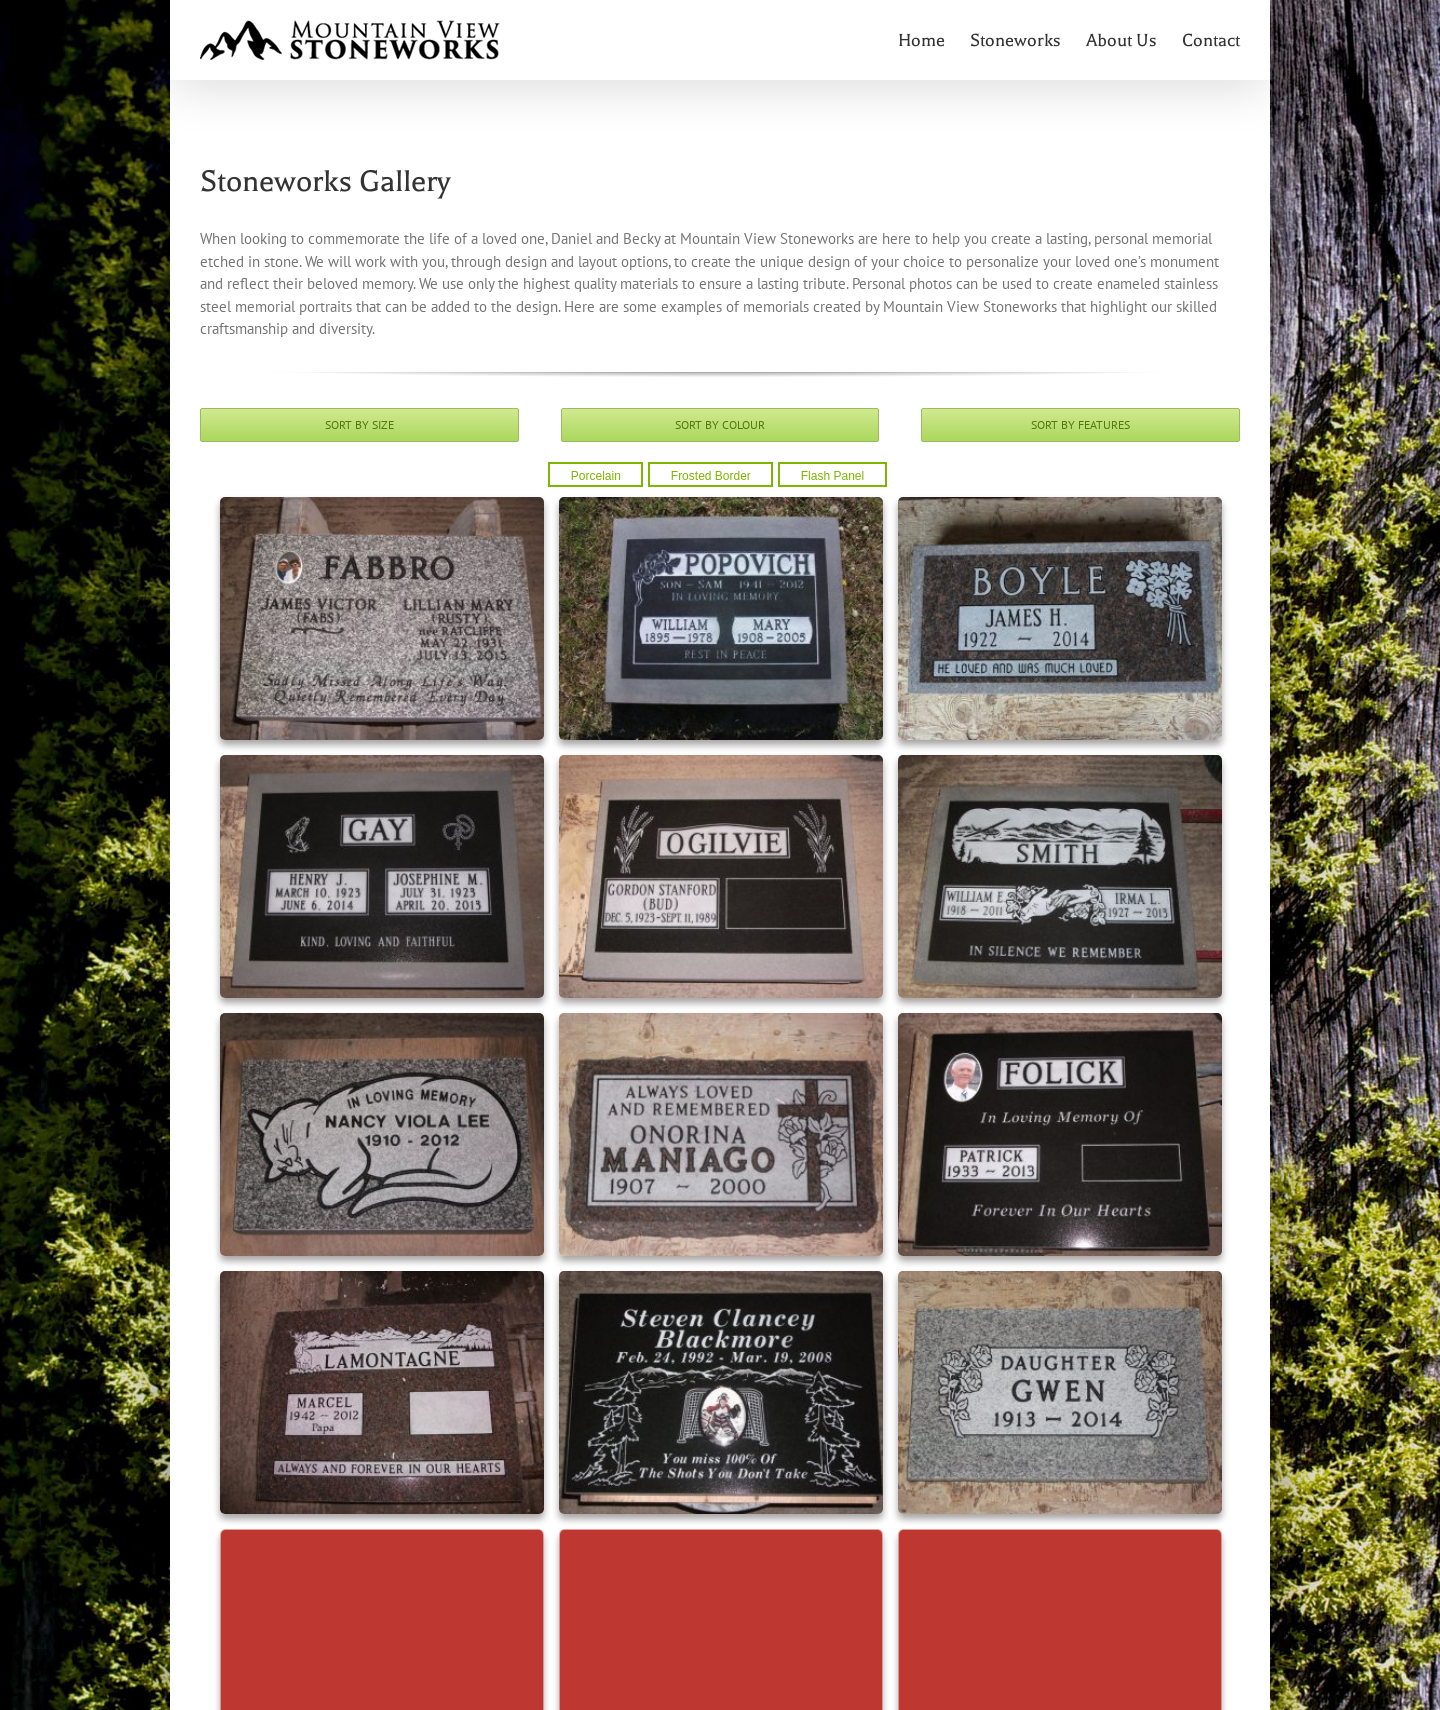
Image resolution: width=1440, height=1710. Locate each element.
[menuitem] (934, 40)
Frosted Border (711, 476)
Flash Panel (832, 476)
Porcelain (596, 476)
